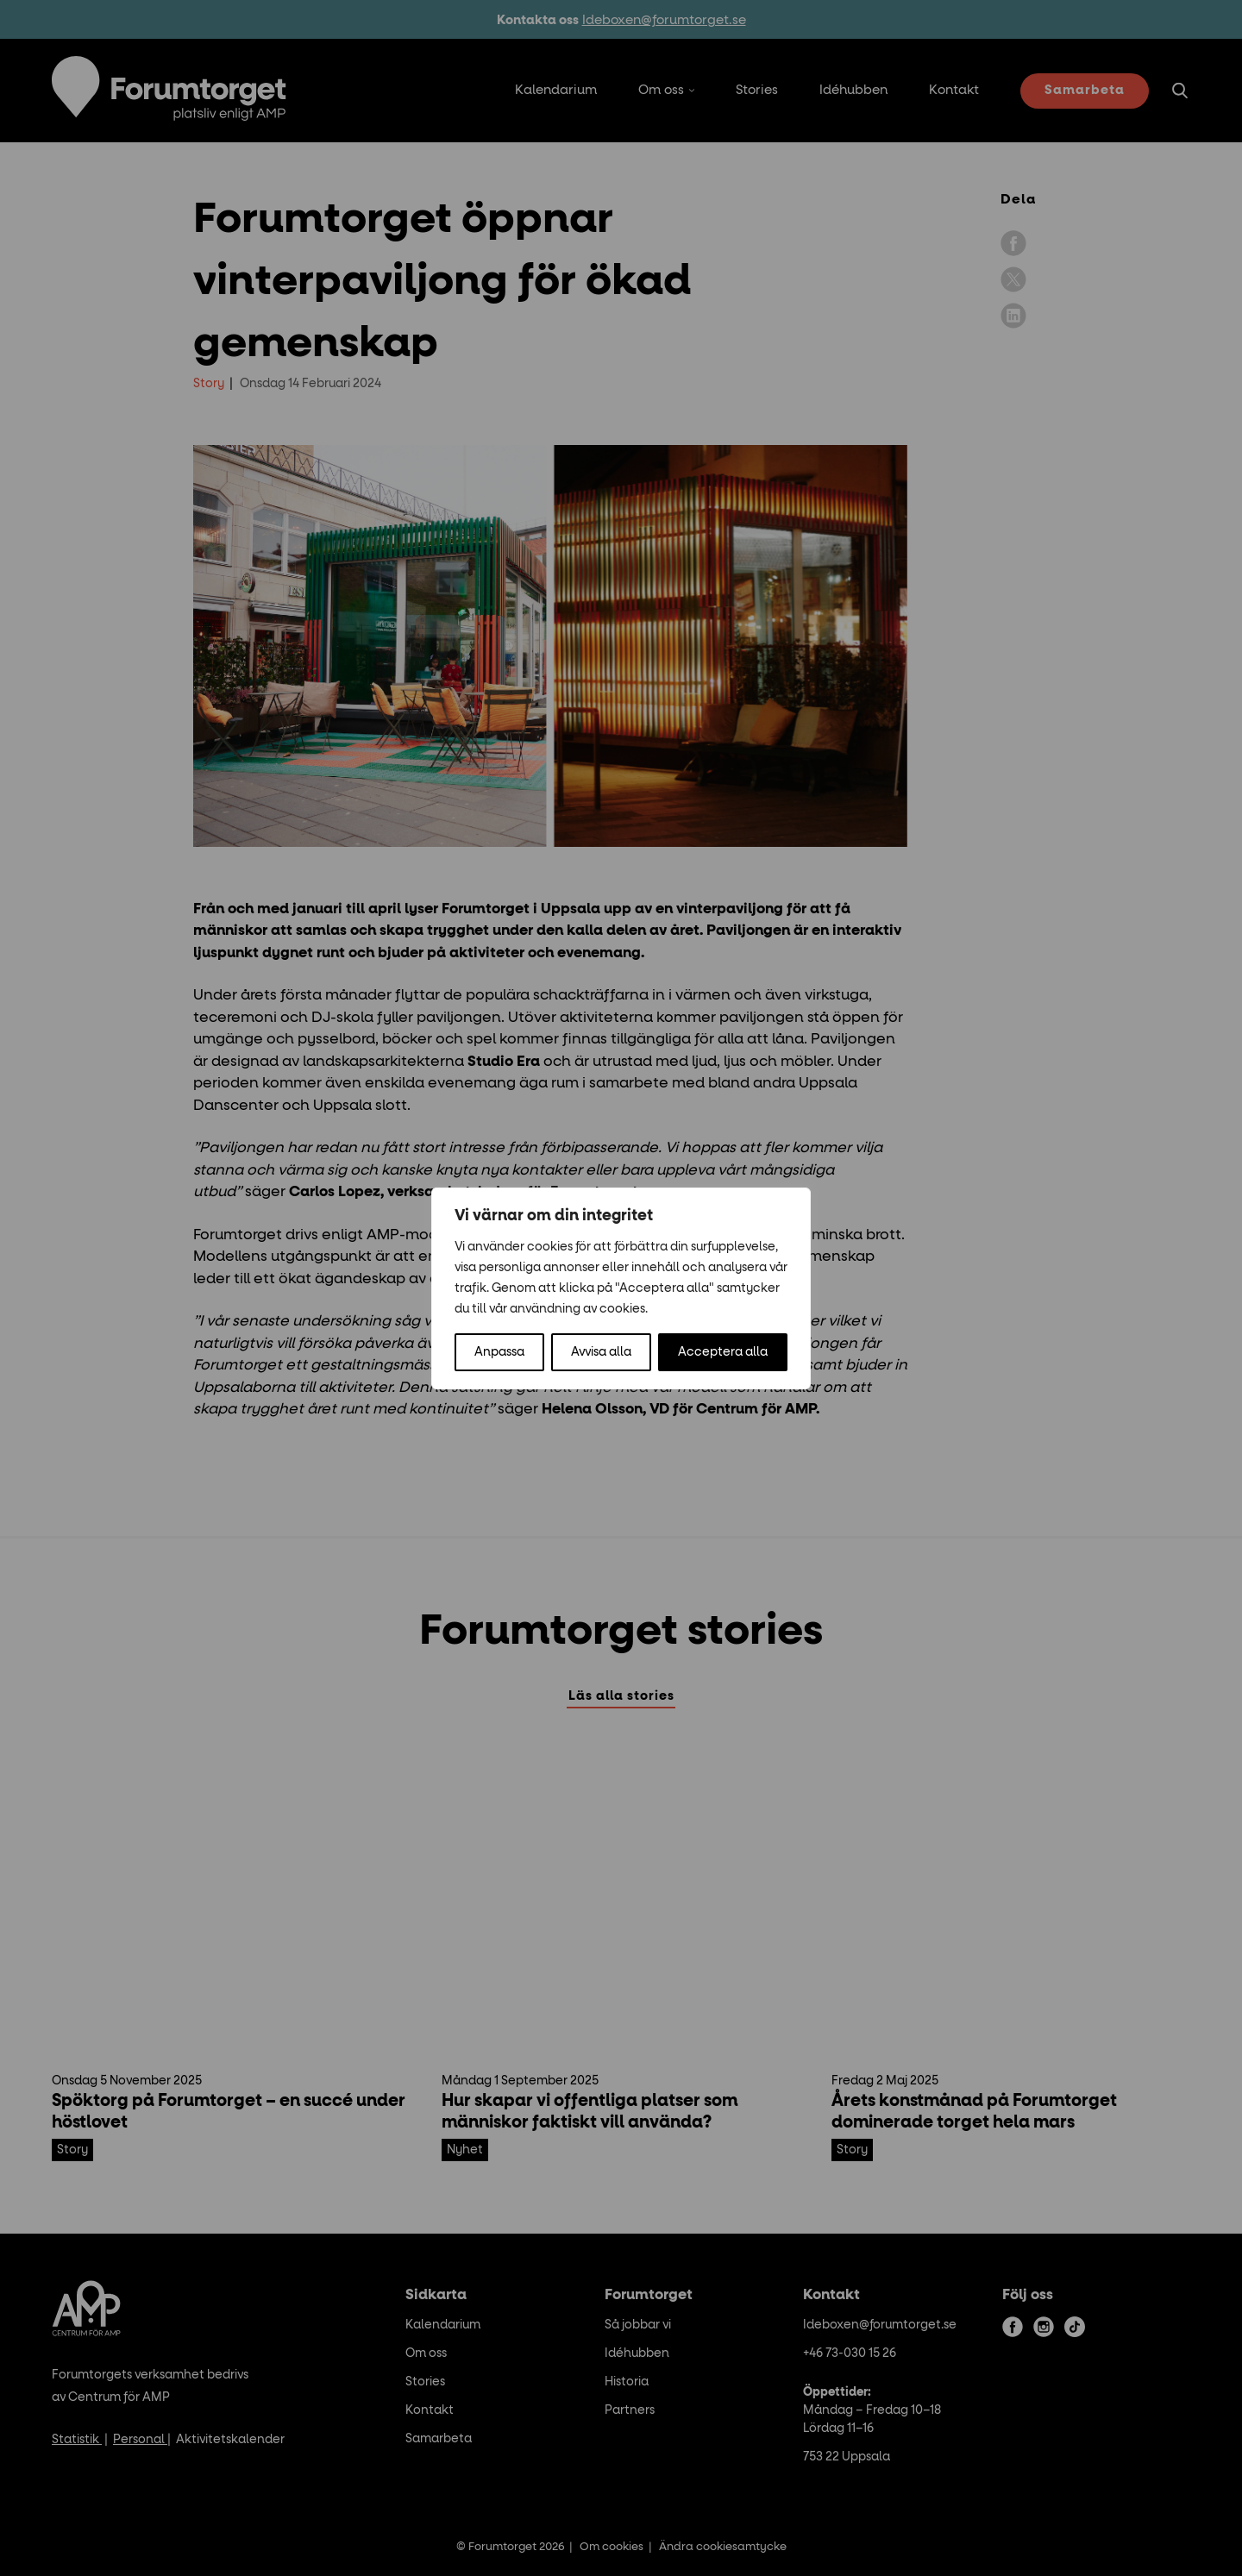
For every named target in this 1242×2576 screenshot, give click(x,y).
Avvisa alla (601, 1352)
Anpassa (499, 1352)
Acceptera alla (723, 1352)
